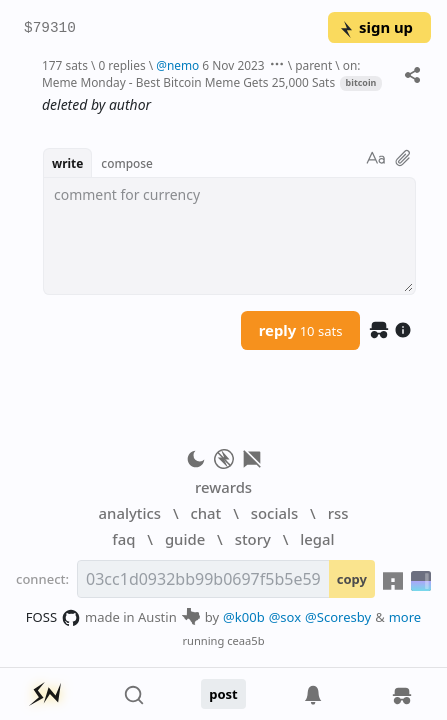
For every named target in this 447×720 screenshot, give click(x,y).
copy (352, 579)
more (405, 617)
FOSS (53, 618)
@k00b (244, 617)
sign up (375, 27)
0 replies (121, 65)
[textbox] (229, 236)
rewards (223, 487)
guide (185, 539)
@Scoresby (338, 617)
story (253, 539)
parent (313, 65)
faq (123, 539)
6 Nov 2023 (233, 65)
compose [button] (127, 163)
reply (301, 330)
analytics (130, 513)
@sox (285, 617)
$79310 (50, 28)
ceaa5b (245, 640)
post (223, 694)
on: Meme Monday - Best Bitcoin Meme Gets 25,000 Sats (201, 73)
